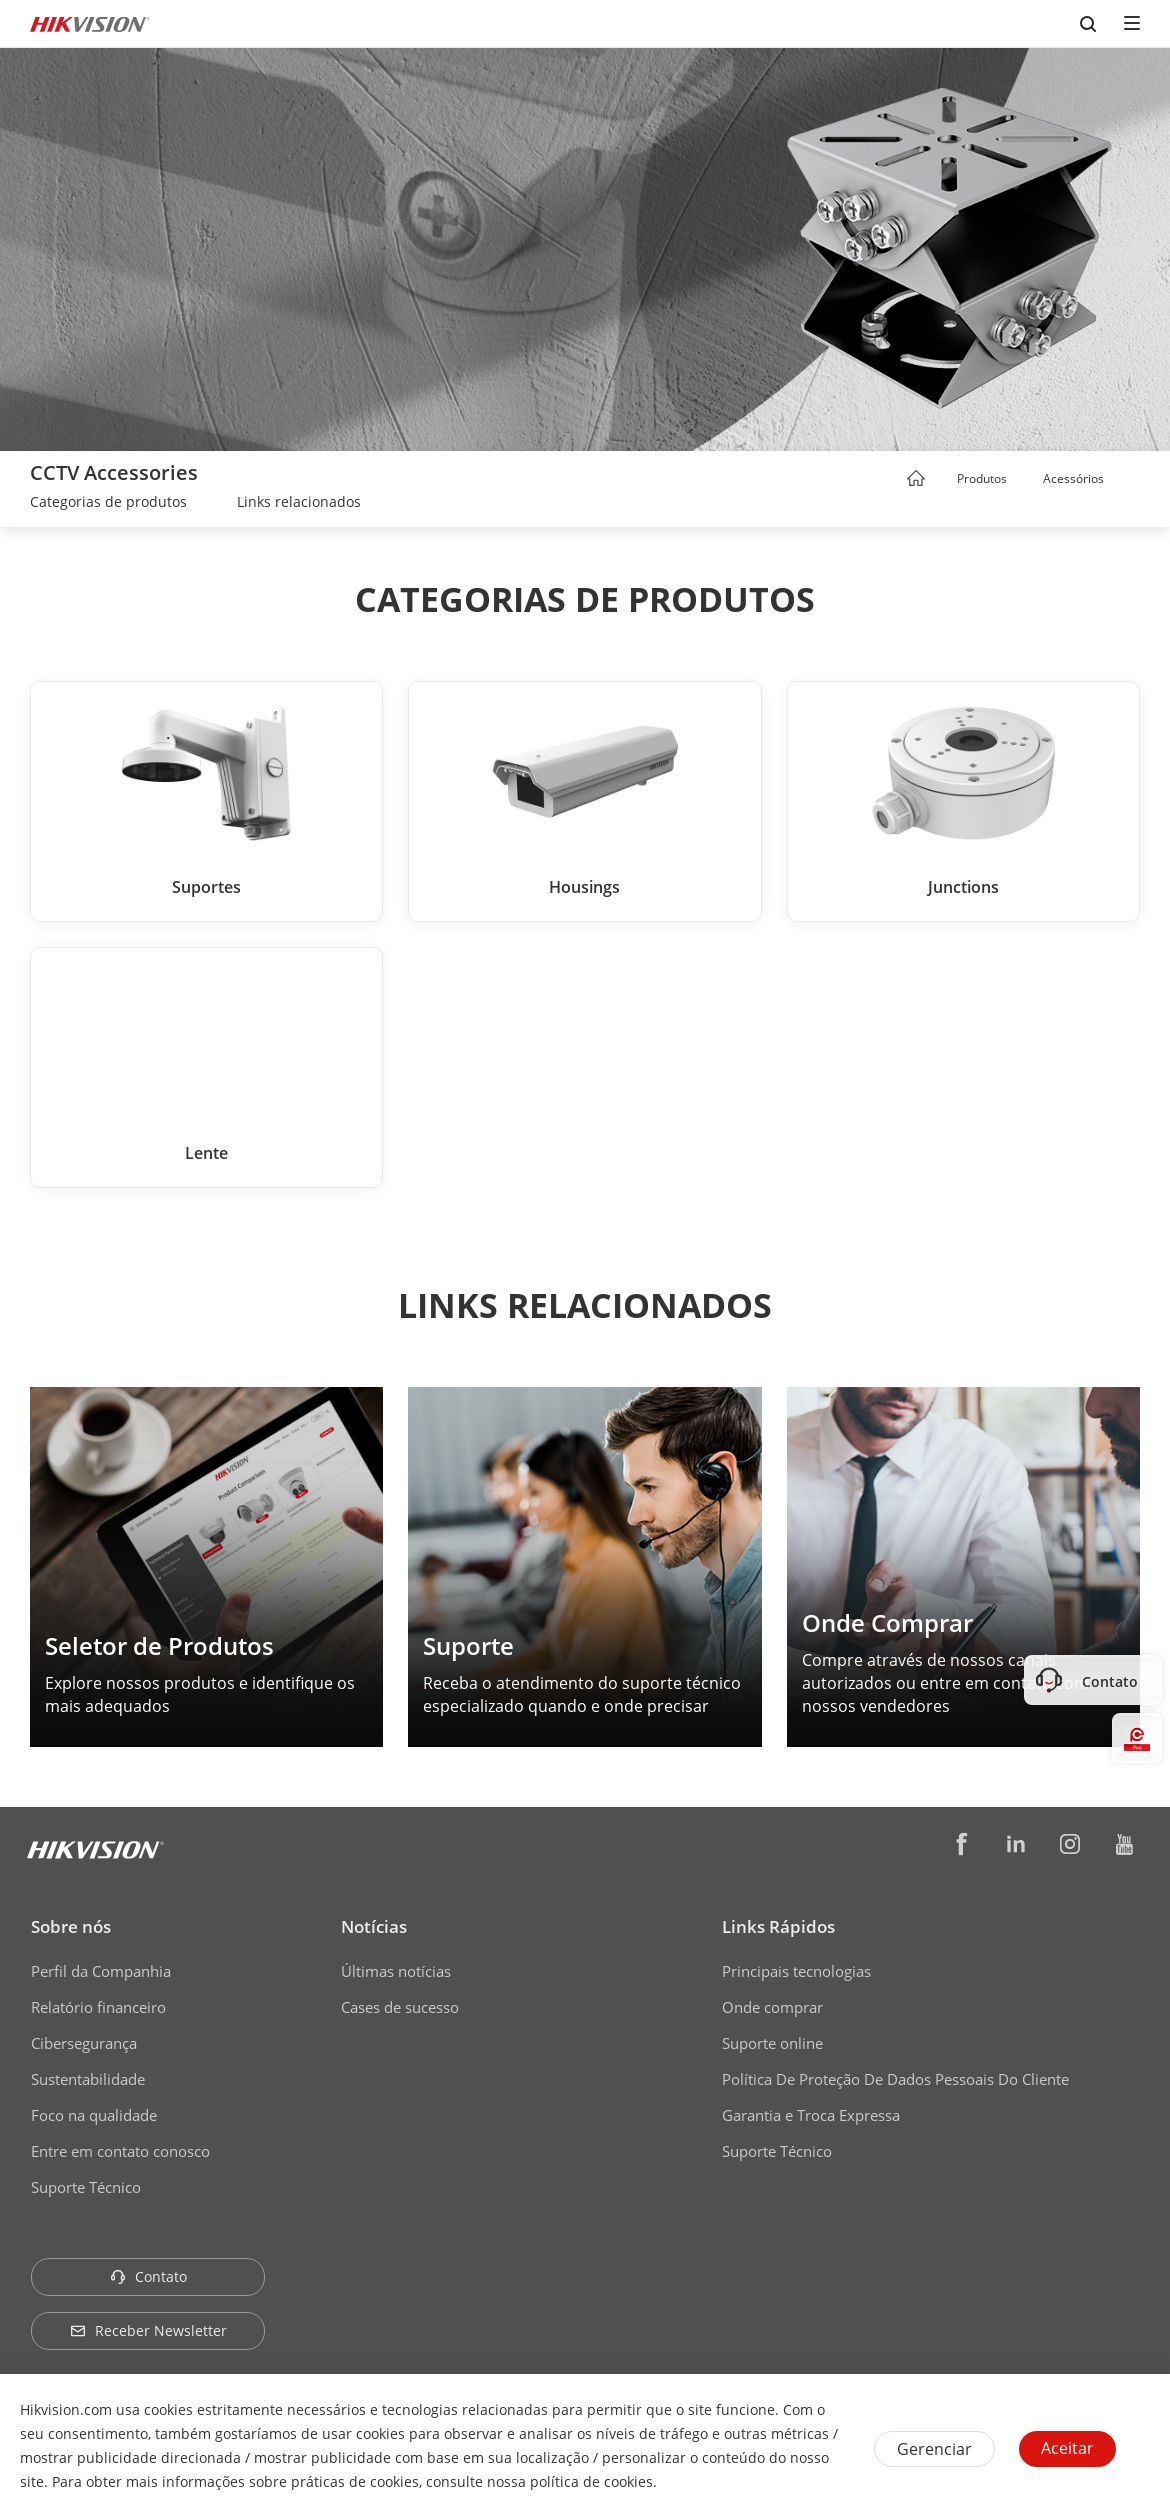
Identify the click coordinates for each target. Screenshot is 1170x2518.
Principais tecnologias (796, 1971)
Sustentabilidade (88, 2079)
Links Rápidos (778, 1926)
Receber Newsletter (148, 2330)
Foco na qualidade (94, 2115)
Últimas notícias (396, 1971)
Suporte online (772, 2043)
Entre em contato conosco (120, 2151)
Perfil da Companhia (101, 1971)
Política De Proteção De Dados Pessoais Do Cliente (895, 2079)
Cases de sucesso (400, 2007)
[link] (108, 504)
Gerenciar (934, 2449)
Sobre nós (71, 1926)
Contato (148, 2276)
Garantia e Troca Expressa (811, 2115)
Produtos (982, 478)
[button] (1026, 480)
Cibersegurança (84, 2043)
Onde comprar (772, 2007)
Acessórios (1073, 478)
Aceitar (1067, 2448)
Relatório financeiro (98, 2007)
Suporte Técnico (86, 2187)
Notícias (374, 1926)
